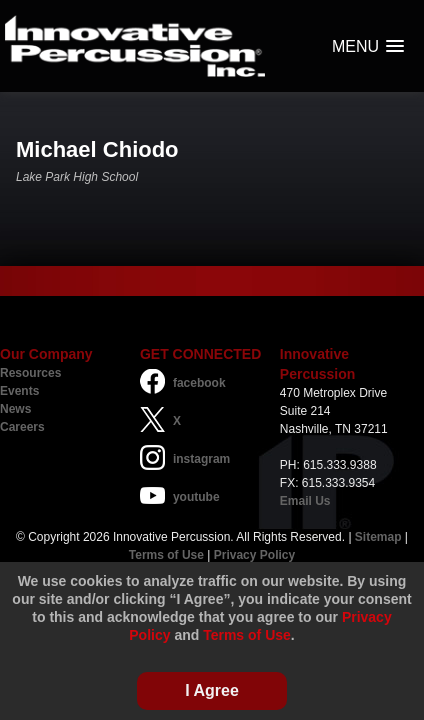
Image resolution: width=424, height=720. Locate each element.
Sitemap (378, 537)
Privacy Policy (254, 555)
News (15, 409)
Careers (22, 427)
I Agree (212, 690)
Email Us (305, 501)
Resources (30, 373)
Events (19, 391)
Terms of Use (166, 555)
